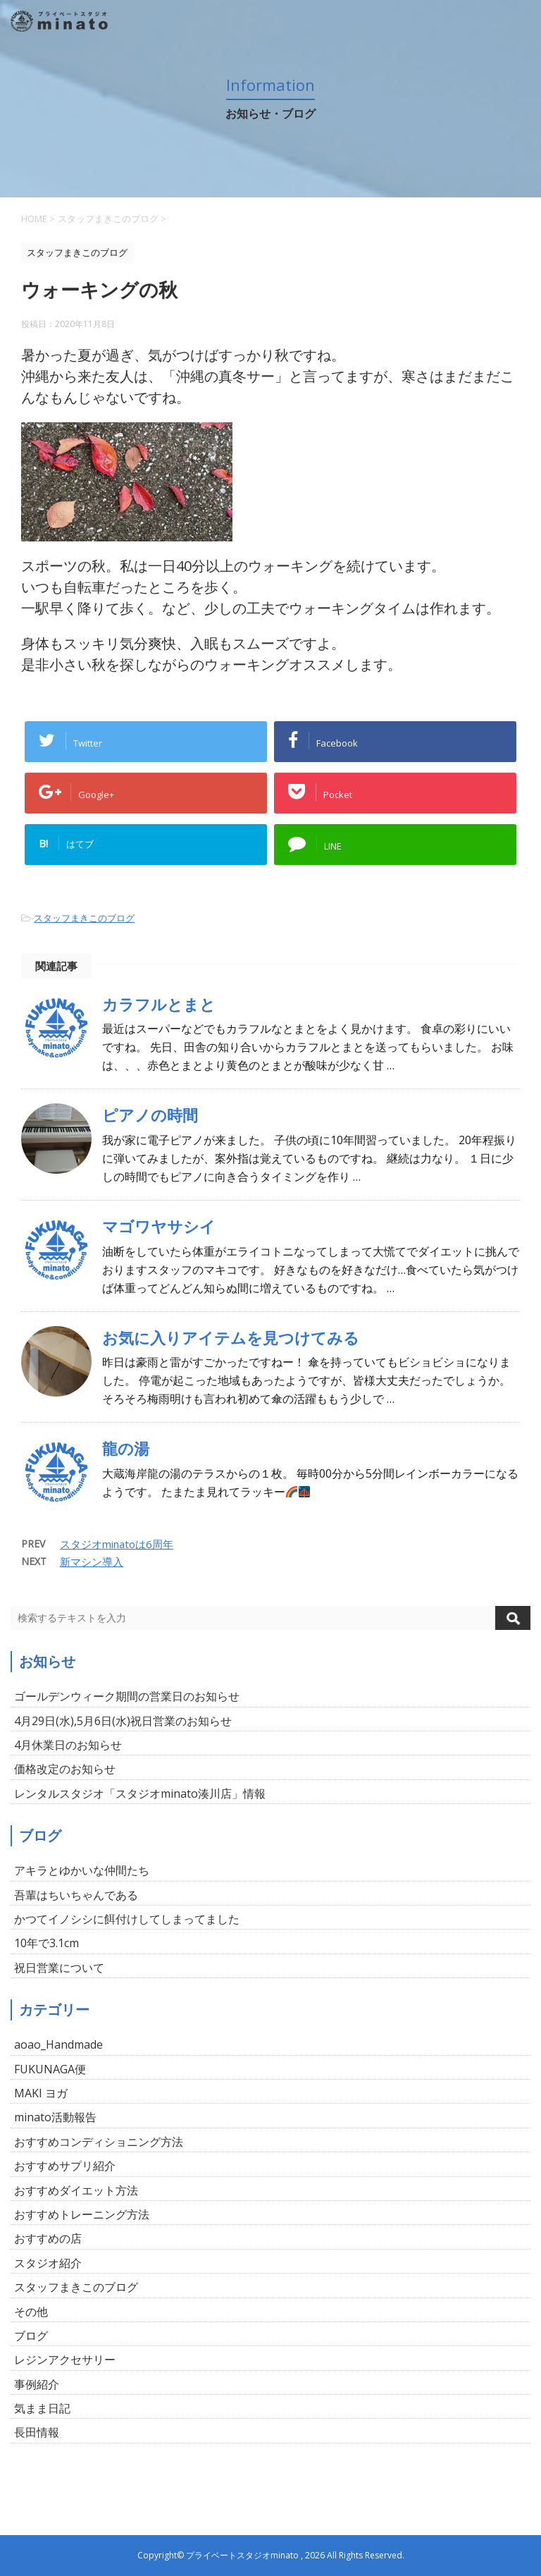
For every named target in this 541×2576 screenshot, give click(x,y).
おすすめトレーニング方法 (81, 2214)
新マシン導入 (91, 1561)
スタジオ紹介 (48, 2263)
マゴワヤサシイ (159, 1226)
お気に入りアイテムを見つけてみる (230, 1338)
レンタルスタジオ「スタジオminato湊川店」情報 (140, 1793)
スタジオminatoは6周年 (116, 1544)
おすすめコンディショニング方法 (98, 2141)
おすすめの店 (48, 2238)
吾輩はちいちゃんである (76, 1895)
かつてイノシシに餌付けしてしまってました (127, 1919)
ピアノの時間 (150, 1115)
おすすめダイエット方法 (76, 2190)
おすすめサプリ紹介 (65, 2165)
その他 (31, 2311)
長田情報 (36, 2432)
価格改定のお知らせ (65, 1769)
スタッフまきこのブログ (84, 918)
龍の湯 (125, 1448)
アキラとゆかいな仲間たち (81, 1870)
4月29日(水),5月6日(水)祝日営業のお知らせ (123, 1721)
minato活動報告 (55, 2117)
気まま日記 (42, 2408)
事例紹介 (36, 2384)
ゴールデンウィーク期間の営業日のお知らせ (127, 1696)
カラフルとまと (159, 1004)
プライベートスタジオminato (242, 2555)
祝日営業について (59, 1967)
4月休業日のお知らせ (68, 1745)
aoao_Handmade (58, 2044)
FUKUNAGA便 (50, 2069)
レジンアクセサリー (65, 2359)
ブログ (31, 2335)
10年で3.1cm (46, 1943)
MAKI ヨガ (41, 2093)
